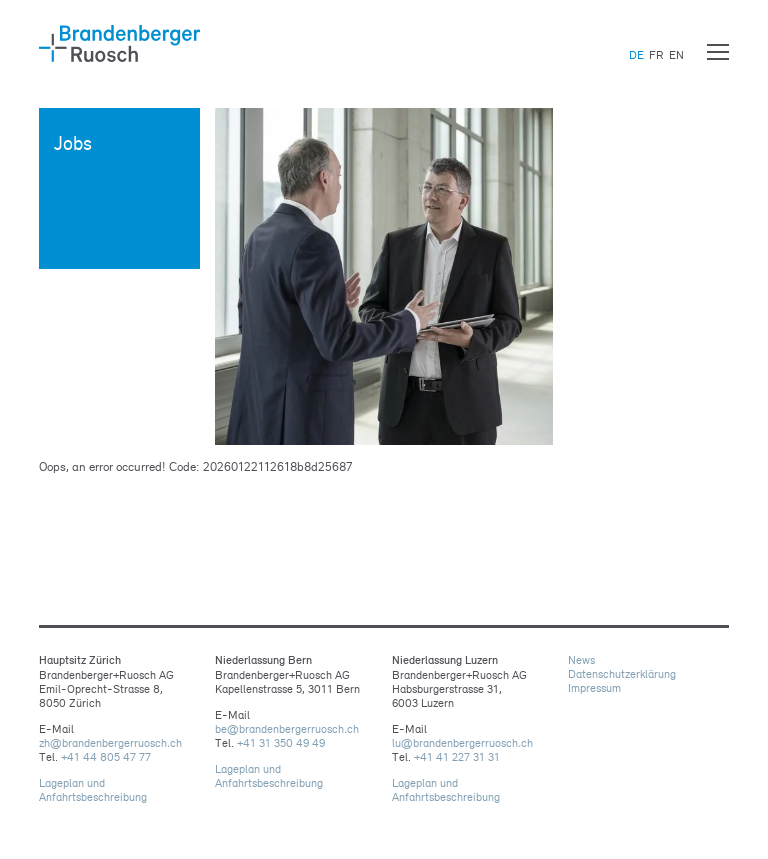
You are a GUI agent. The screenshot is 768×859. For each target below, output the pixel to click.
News (581, 660)
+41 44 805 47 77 (106, 757)
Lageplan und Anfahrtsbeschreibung (93, 790)
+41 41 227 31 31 (457, 757)
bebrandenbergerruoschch (287, 729)
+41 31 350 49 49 (281, 743)
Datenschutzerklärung (622, 674)
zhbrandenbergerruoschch (110, 743)
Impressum (594, 688)
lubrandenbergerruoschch (462, 743)
